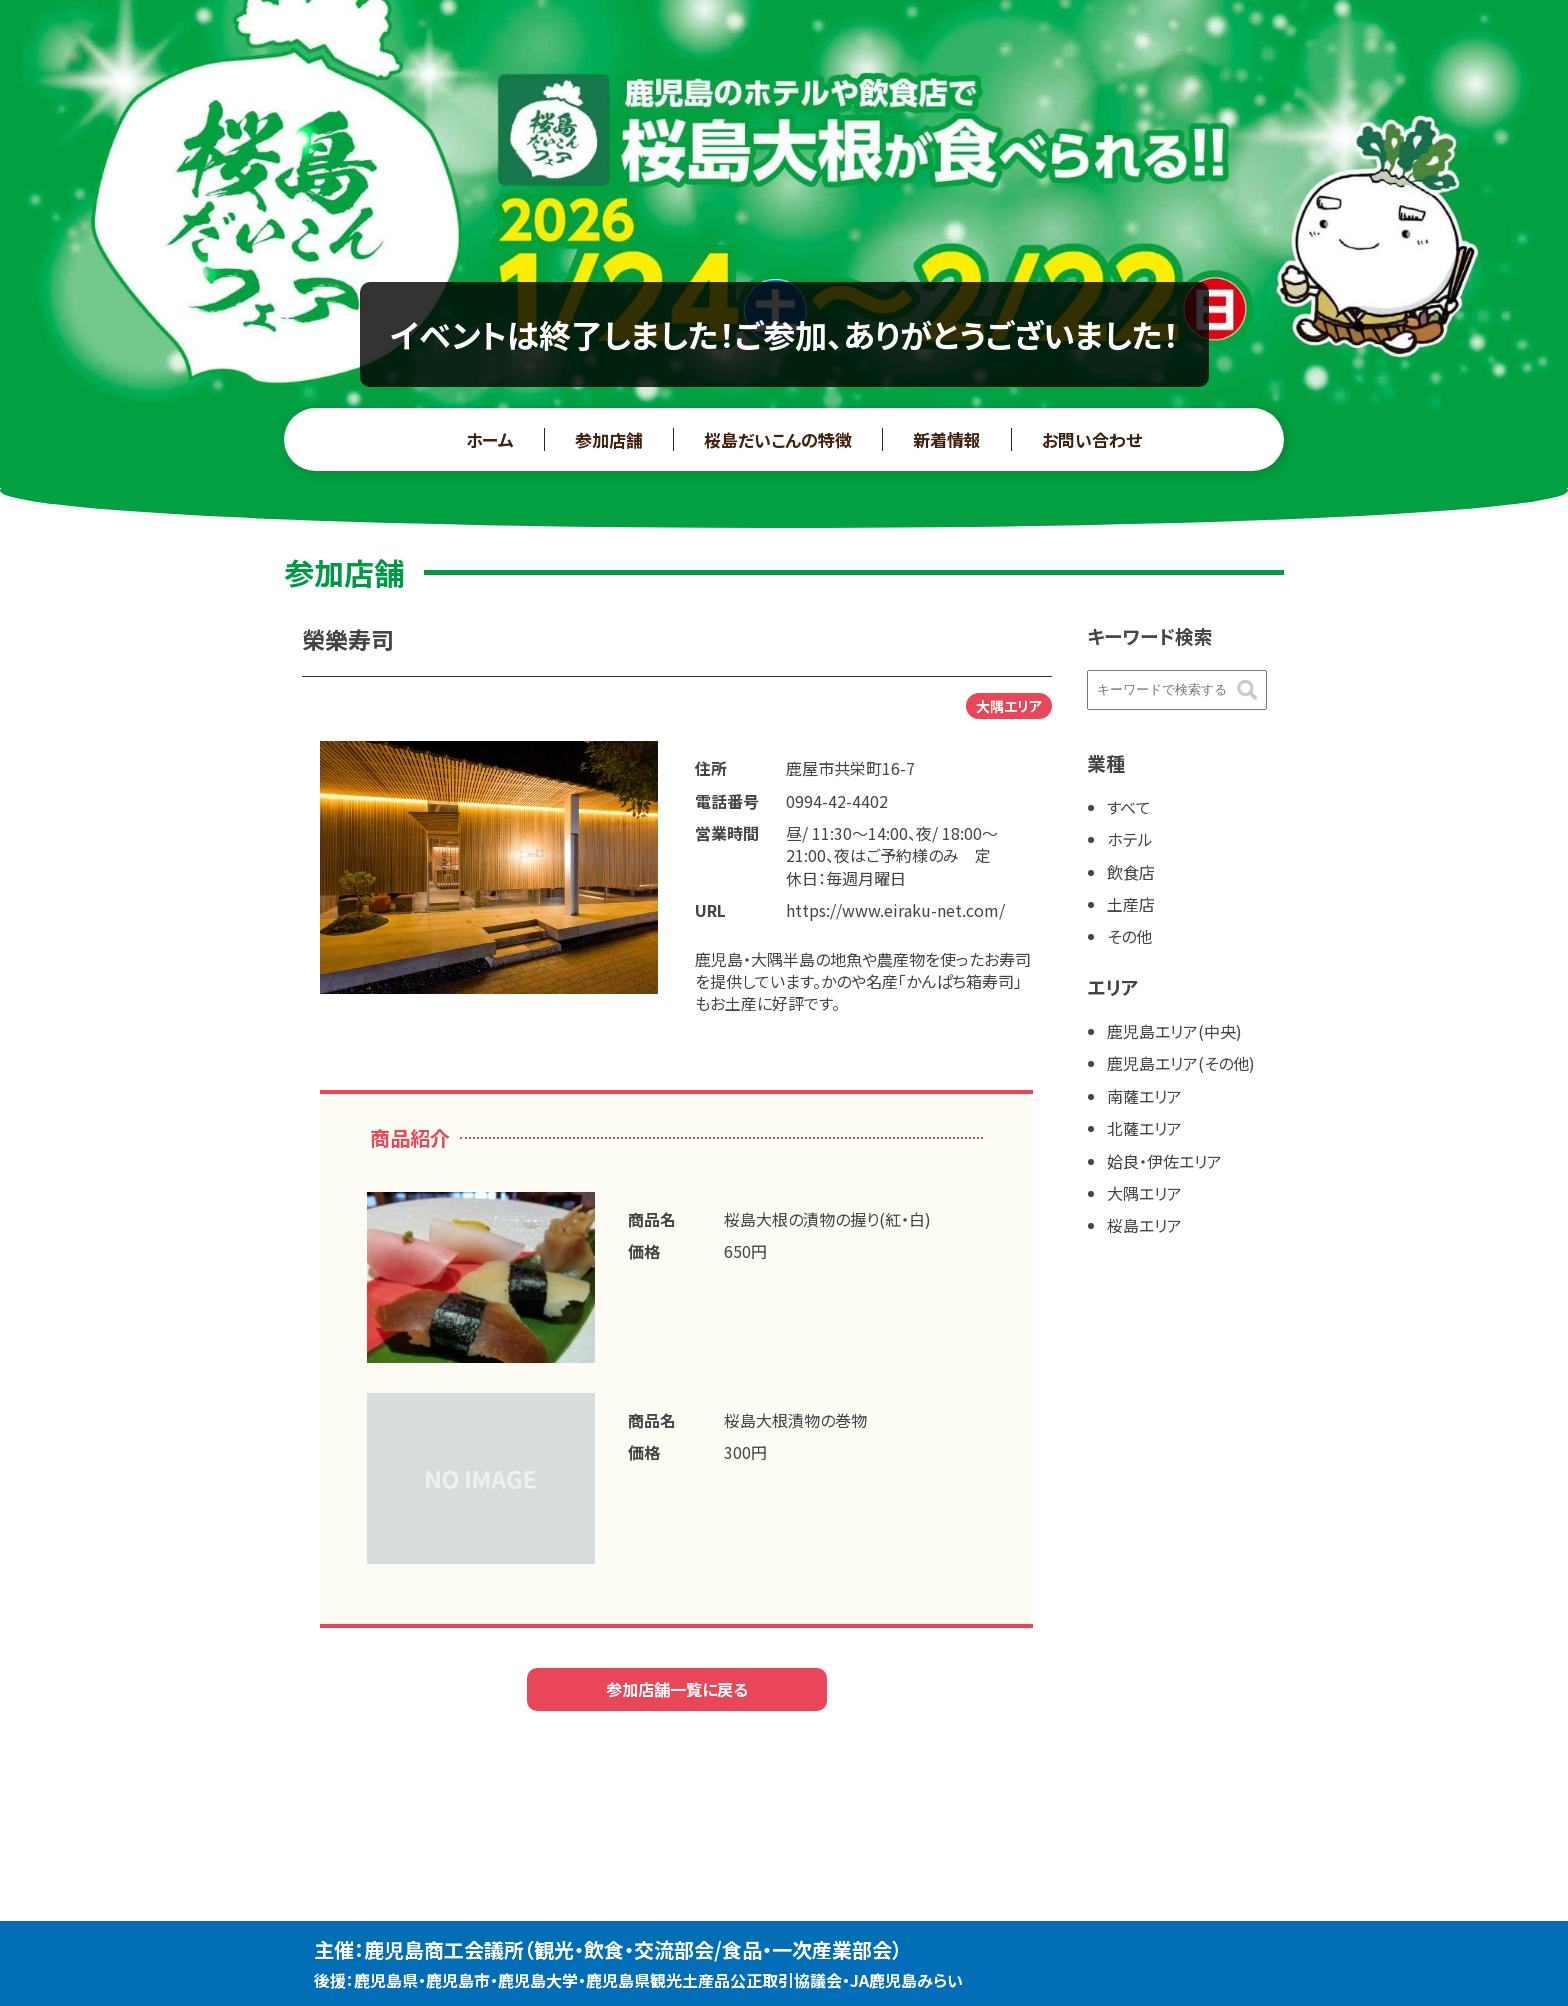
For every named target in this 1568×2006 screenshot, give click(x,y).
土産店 (1131, 904)
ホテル (1130, 839)
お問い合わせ (1092, 439)
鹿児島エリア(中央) (1174, 1031)
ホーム (490, 439)
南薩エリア (1144, 1096)
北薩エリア (1144, 1128)
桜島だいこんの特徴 (778, 439)
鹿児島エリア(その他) (1181, 1063)
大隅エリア (1144, 1193)
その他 (1129, 936)
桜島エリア (1144, 1225)
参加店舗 (609, 439)
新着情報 (947, 439)
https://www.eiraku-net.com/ (895, 910)
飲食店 (1131, 872)
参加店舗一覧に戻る (677, 1689)
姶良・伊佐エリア (1164, 1161)
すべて (1129, 807)
